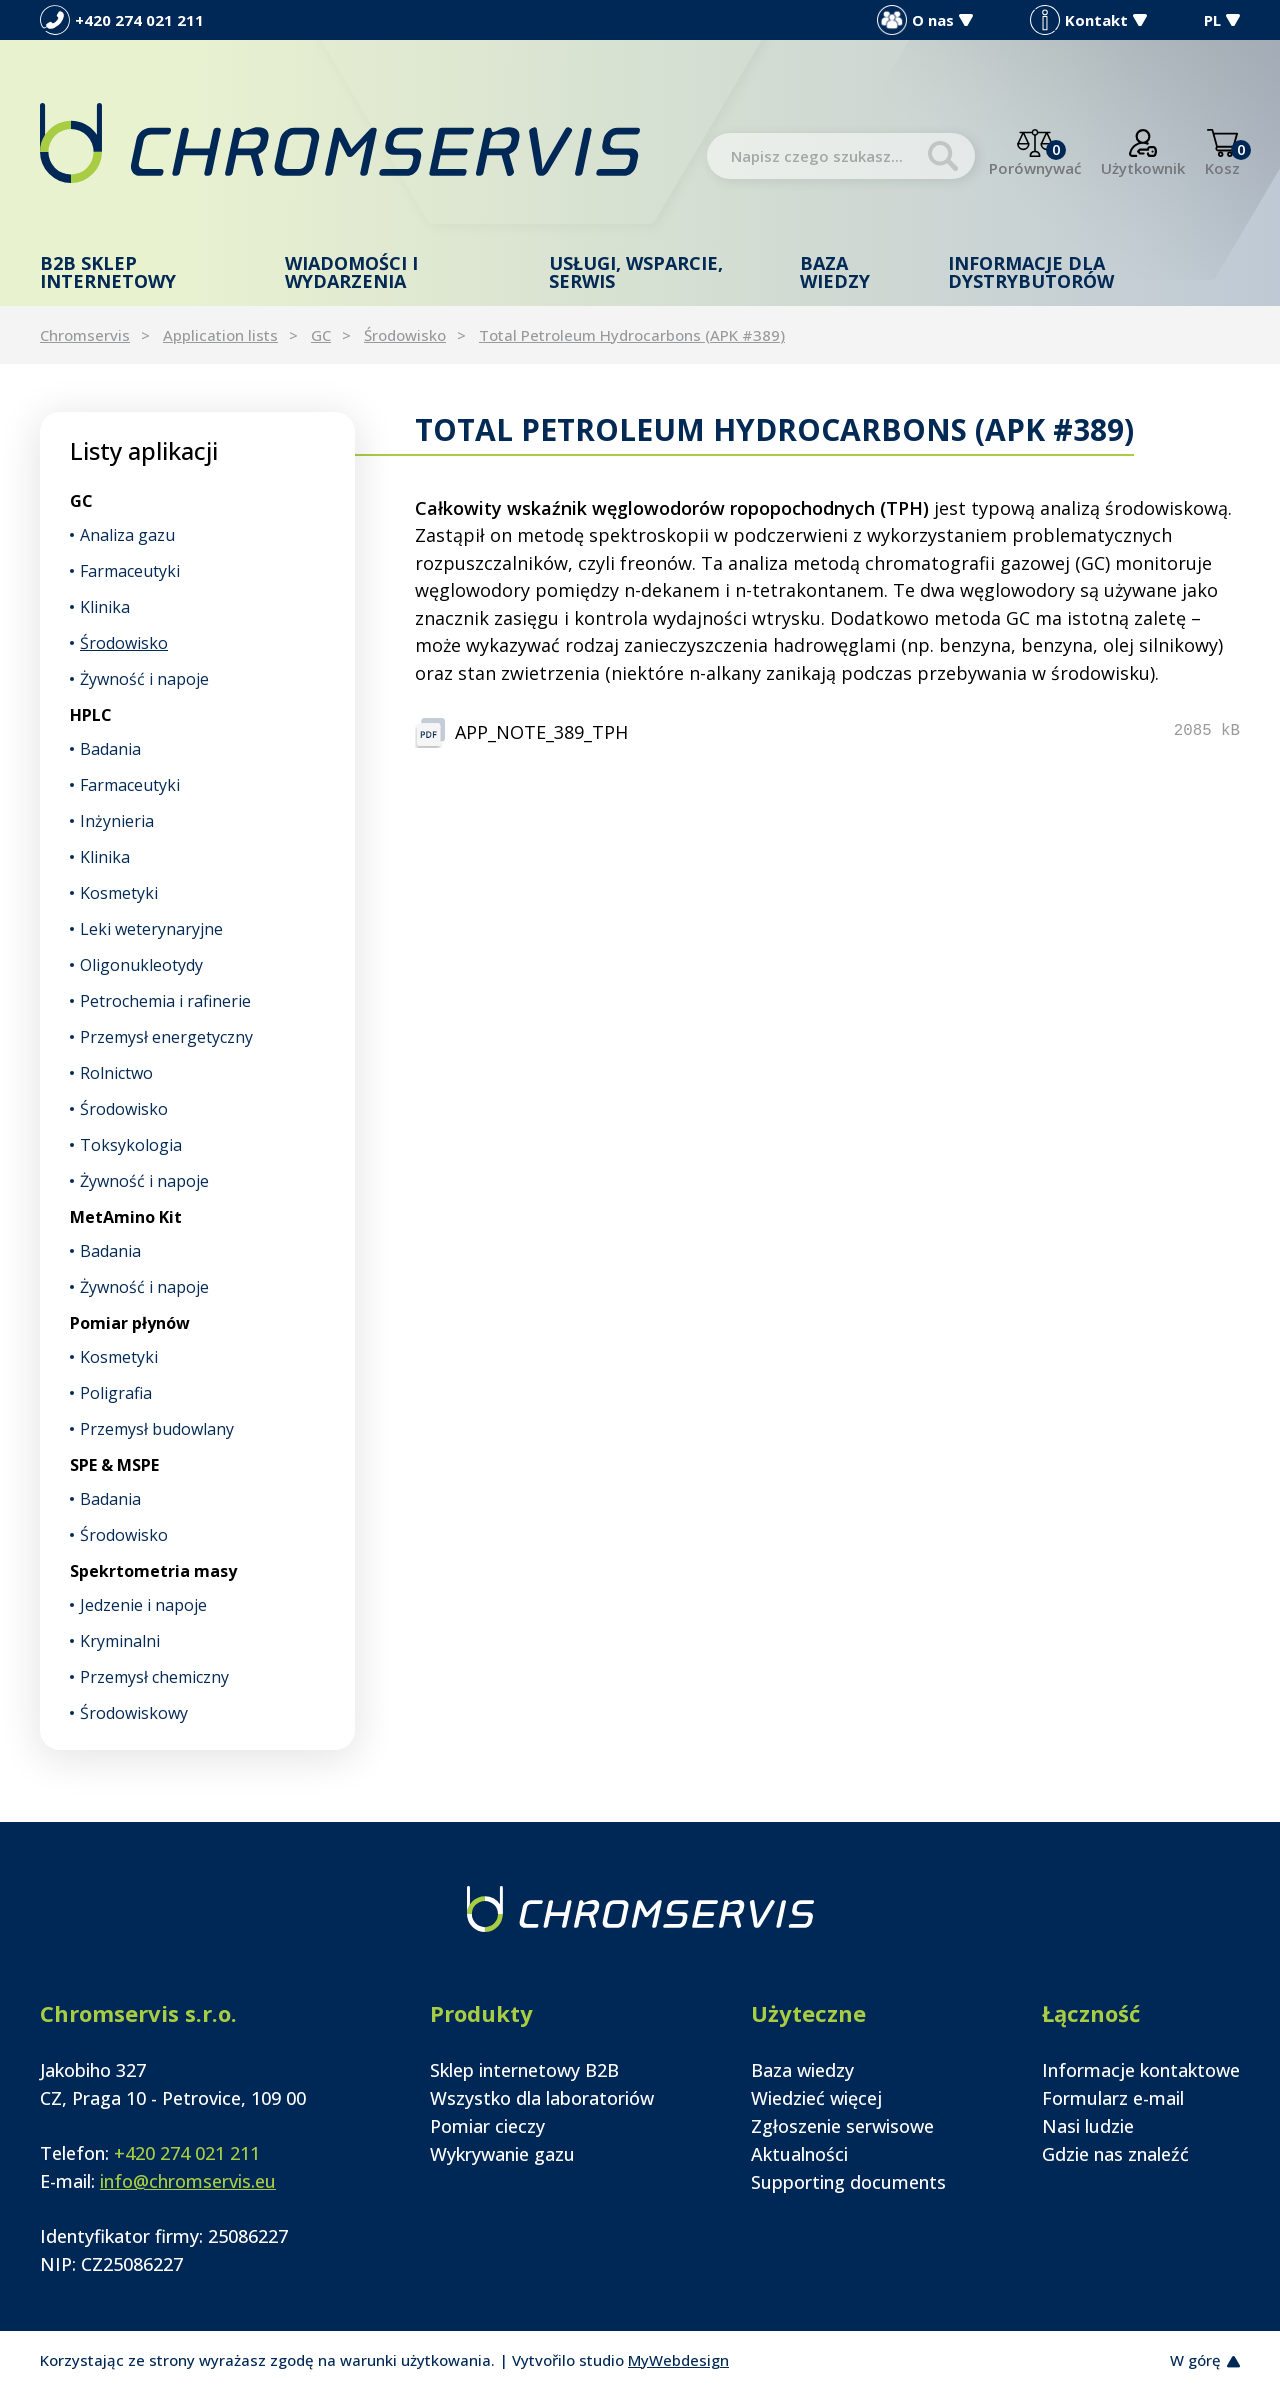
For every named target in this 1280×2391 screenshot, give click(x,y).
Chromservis (85, 335)
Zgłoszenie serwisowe (842, 2126)
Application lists (220, 335)
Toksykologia (131, 1145)
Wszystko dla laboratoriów (542, 2098)
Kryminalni (120, 1641)
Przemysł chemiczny (154, 1677)
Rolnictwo (116, 1073)
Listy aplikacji (144, 450)
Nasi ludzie (1088, 2126)
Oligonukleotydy (141, 965)
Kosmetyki (119, 893)
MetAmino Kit (126, 1217)
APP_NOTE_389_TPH (541, 732)
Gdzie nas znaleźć (1115, 2154)
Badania (110, 749)
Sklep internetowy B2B (524, 2070)
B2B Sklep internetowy (108, 272)
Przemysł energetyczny (166, 1037)
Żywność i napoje (144, 679)
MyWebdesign (678, 2360)
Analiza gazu (127, 535)
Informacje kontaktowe (1141, 2070)
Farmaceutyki (130, 571)
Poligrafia (116, 1393)
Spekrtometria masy (153, 1571)
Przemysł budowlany (157, 1429)
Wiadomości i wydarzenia (351, 272)
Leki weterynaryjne (151, 929)
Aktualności (799, 2154)
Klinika (105, 607)
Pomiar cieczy (487, 2126)
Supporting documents (848, 2182)
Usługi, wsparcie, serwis (636, 272)
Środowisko (405, 335)
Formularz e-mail (1113, 2098)
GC (321, 335)
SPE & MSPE (114, 1465)
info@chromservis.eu (188, 2181)
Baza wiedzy (835, 272)
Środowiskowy (134, 1713)
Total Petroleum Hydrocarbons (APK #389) (632, 335)
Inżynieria (117, 821)
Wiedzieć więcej (816, 2098)
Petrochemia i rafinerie (165, 1001)
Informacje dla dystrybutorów (1031, 272)
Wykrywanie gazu (502, 2154)
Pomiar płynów (130, 1323)
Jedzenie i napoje (143, 1605)
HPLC (91, 715)
